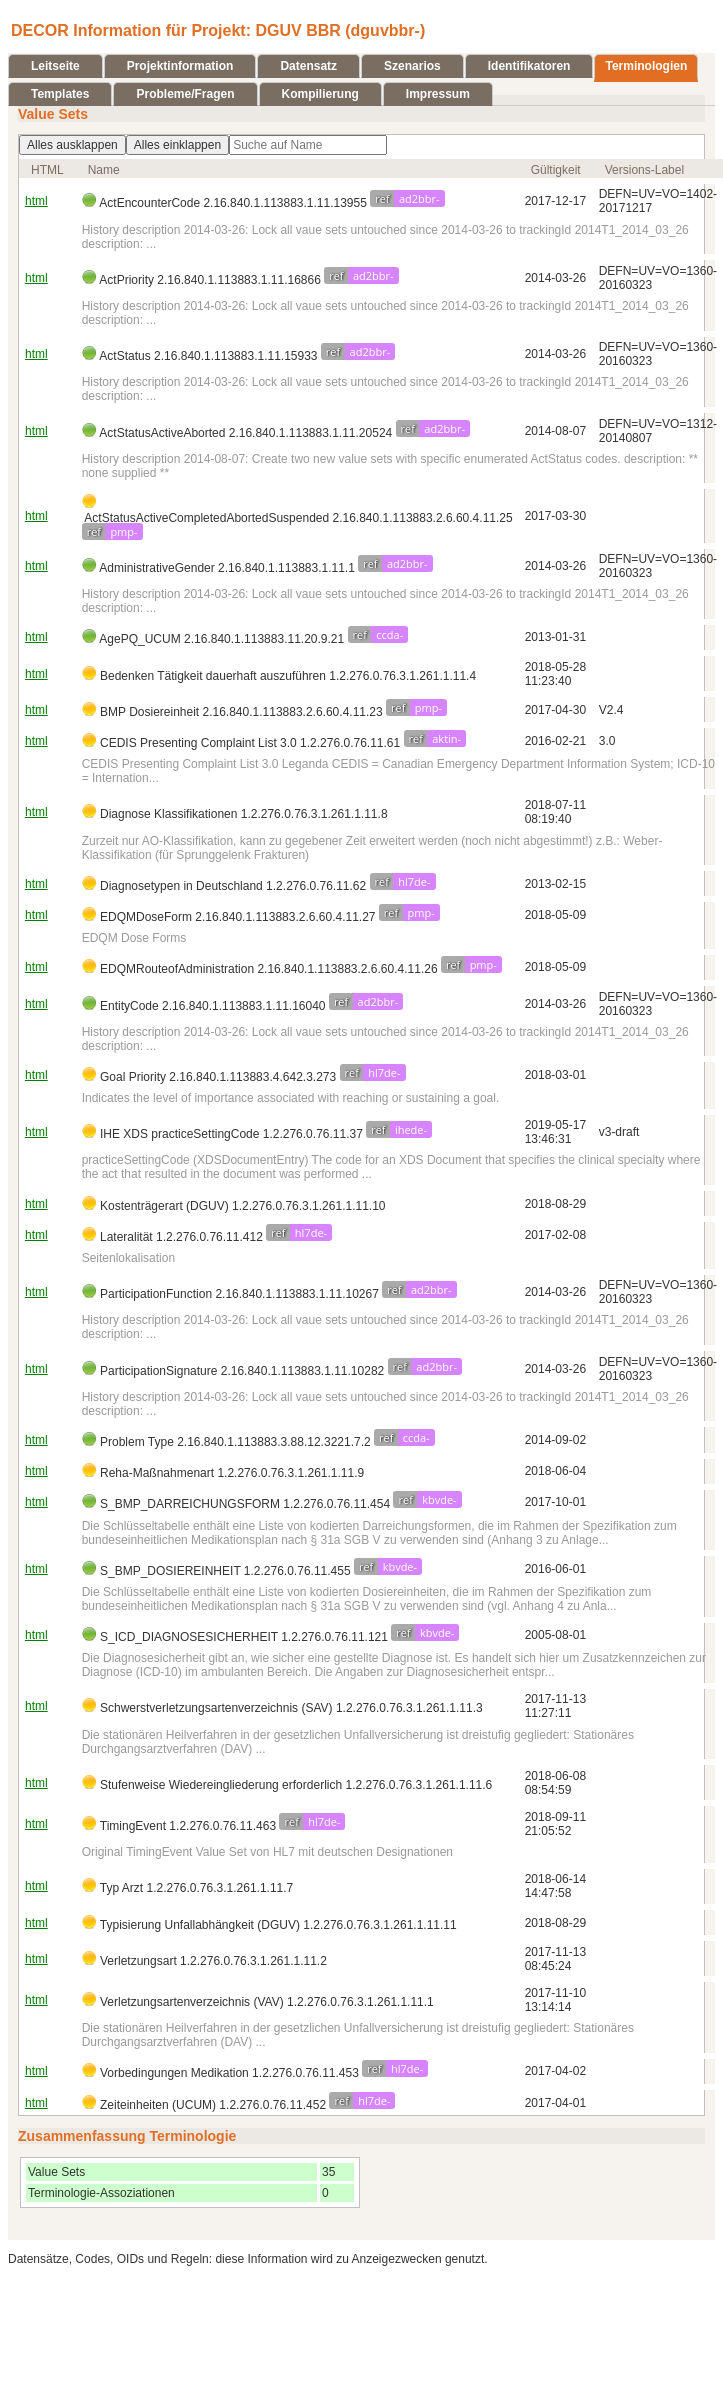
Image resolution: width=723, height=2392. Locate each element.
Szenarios (412, 66)
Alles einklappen (177, 145)
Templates (60, 94)
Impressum (438, 94)
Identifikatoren (529, 66)
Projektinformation (180, 66)
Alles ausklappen (72, 145)
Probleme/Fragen (185, 94)
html (36, 201)
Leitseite (55, 66)
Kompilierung (320, 94)
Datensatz (308, 66)
